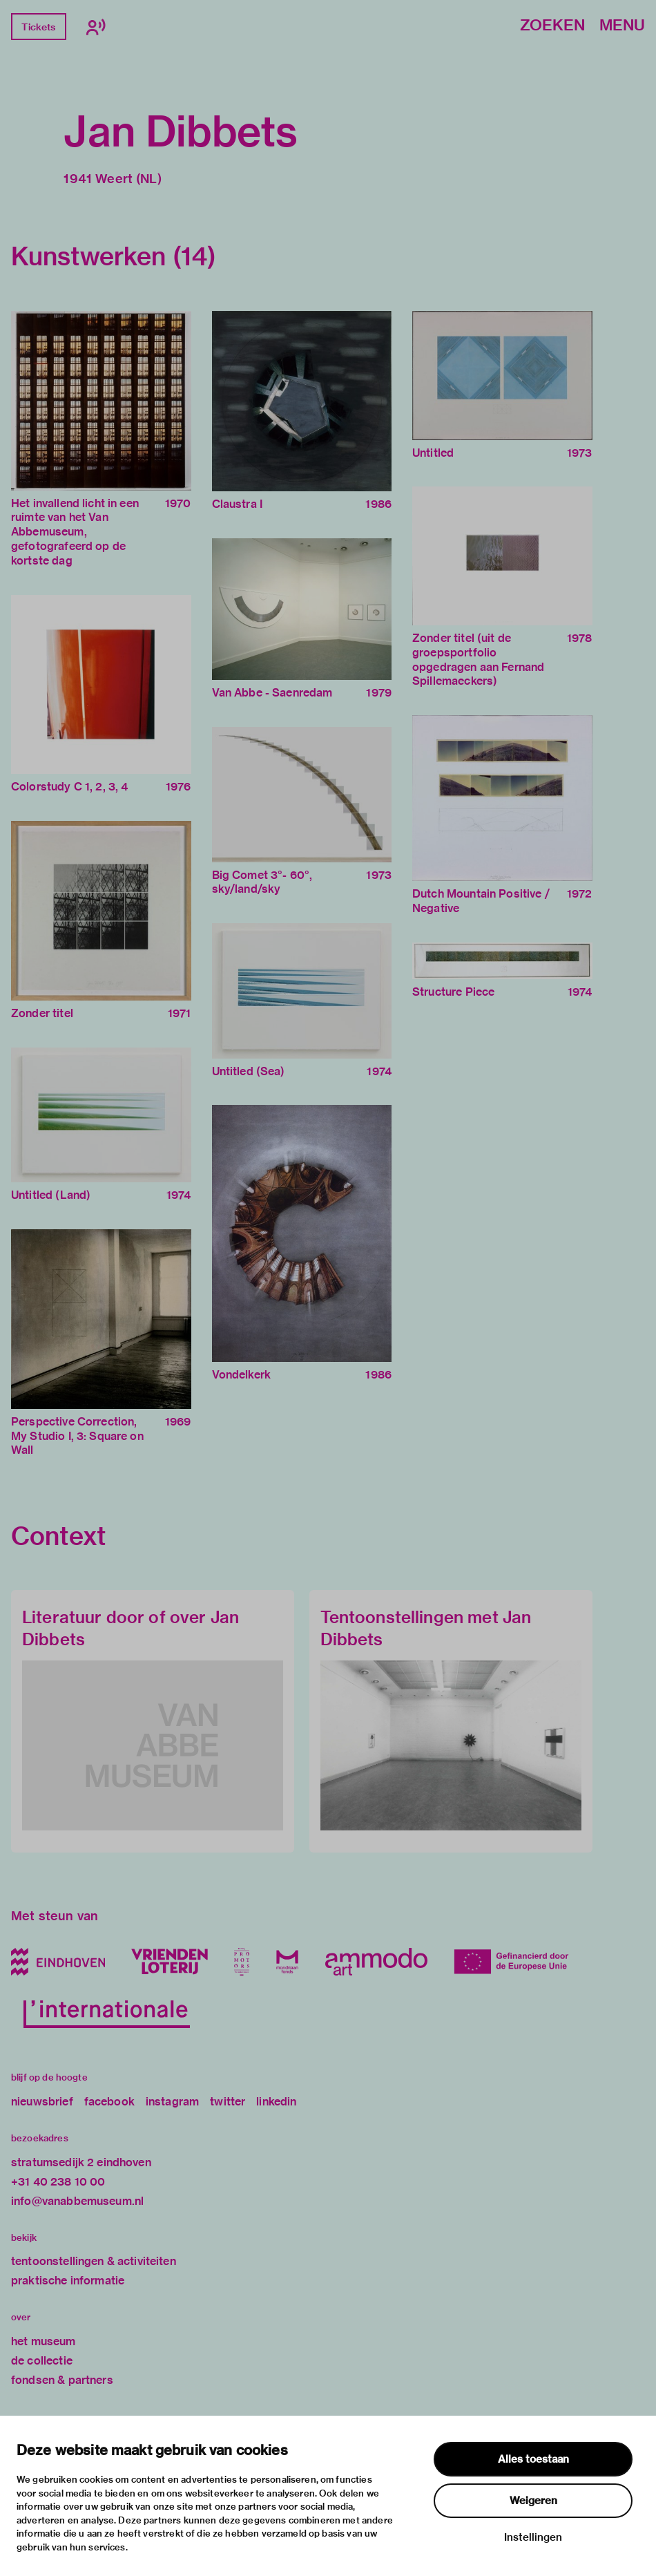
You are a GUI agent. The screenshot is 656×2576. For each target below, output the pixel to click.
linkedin (276, 2101)
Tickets (38, 27)
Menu (622, 26)
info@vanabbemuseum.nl (77, 2201)
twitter (227, 2101)
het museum (43, 2341)
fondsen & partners (62, 2380)
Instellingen (533, 2537)
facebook (109, 2101)
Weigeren (533, 2501)
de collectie (42, 2361)
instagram (172, 2101)
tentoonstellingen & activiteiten (93, 2261)
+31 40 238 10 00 (58, 2182)
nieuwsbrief (42, 2101)
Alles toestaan (533, 2459)
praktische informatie (67, 2280)
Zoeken (552, 26)
